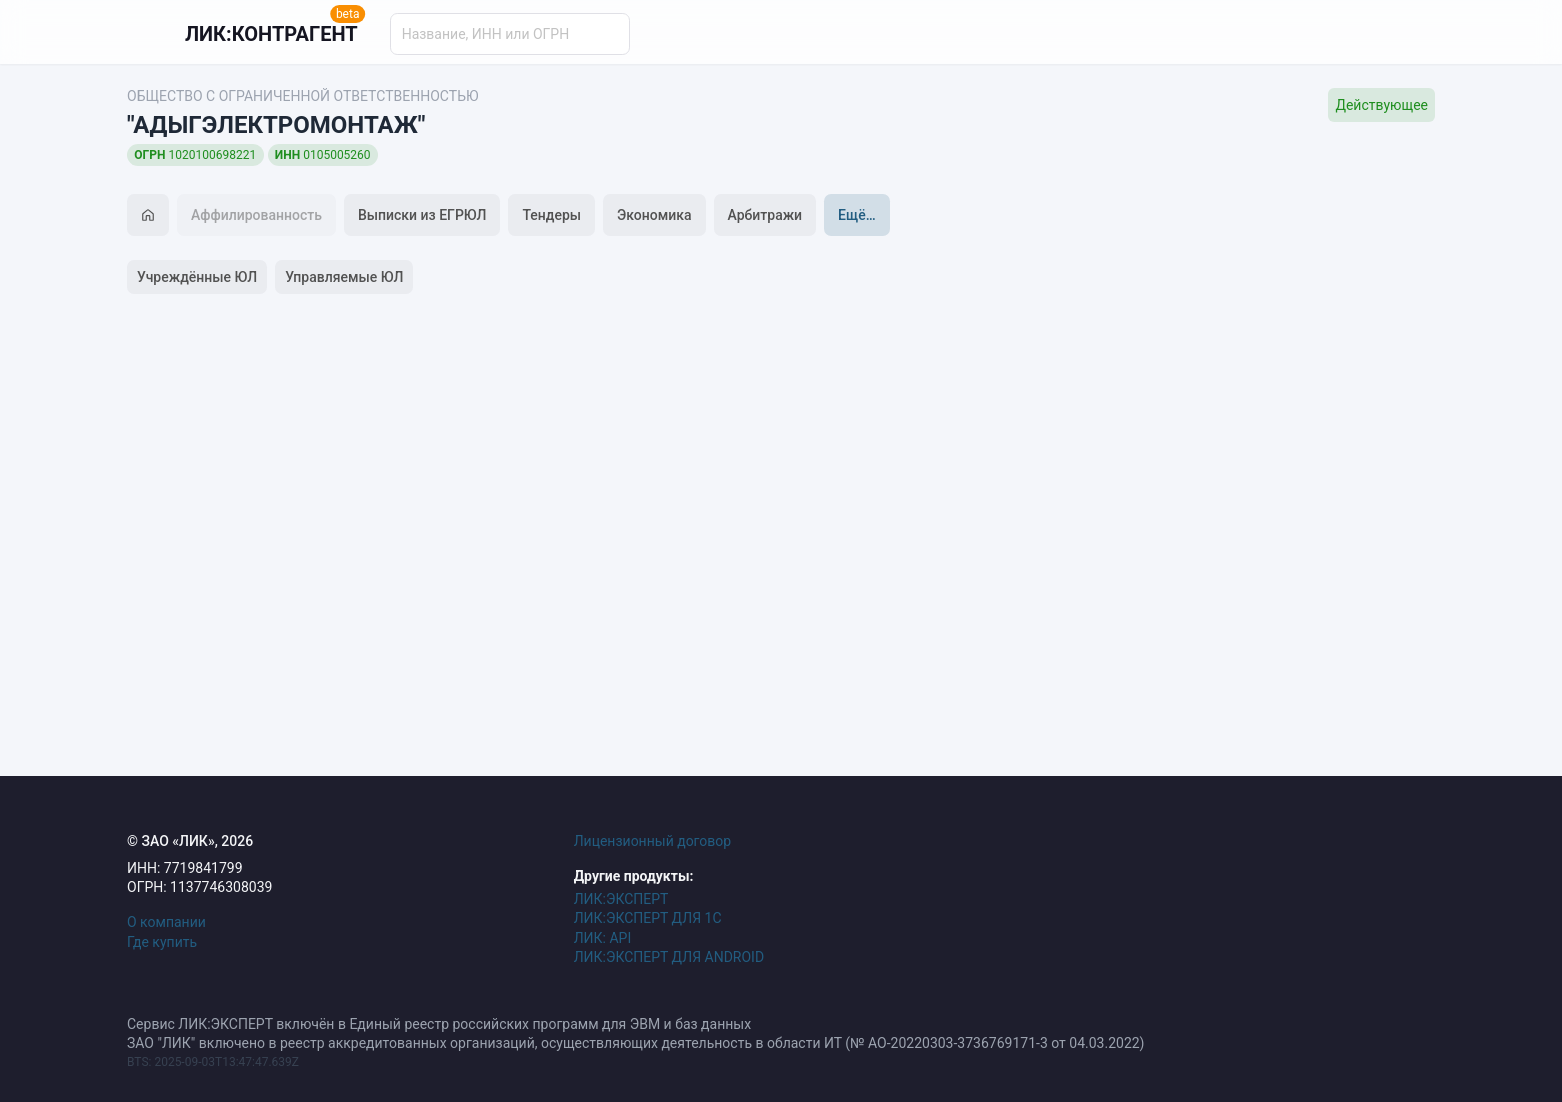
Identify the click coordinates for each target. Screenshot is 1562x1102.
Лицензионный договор (653, 841)
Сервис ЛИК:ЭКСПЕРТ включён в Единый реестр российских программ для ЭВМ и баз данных (439, 1024)
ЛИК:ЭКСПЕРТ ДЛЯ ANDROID (669, 957)
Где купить (162, 942)
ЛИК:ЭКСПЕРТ (621, 899)
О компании (166, 922)
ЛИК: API (603, 938)
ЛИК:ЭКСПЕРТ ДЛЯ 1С (648, 918)
